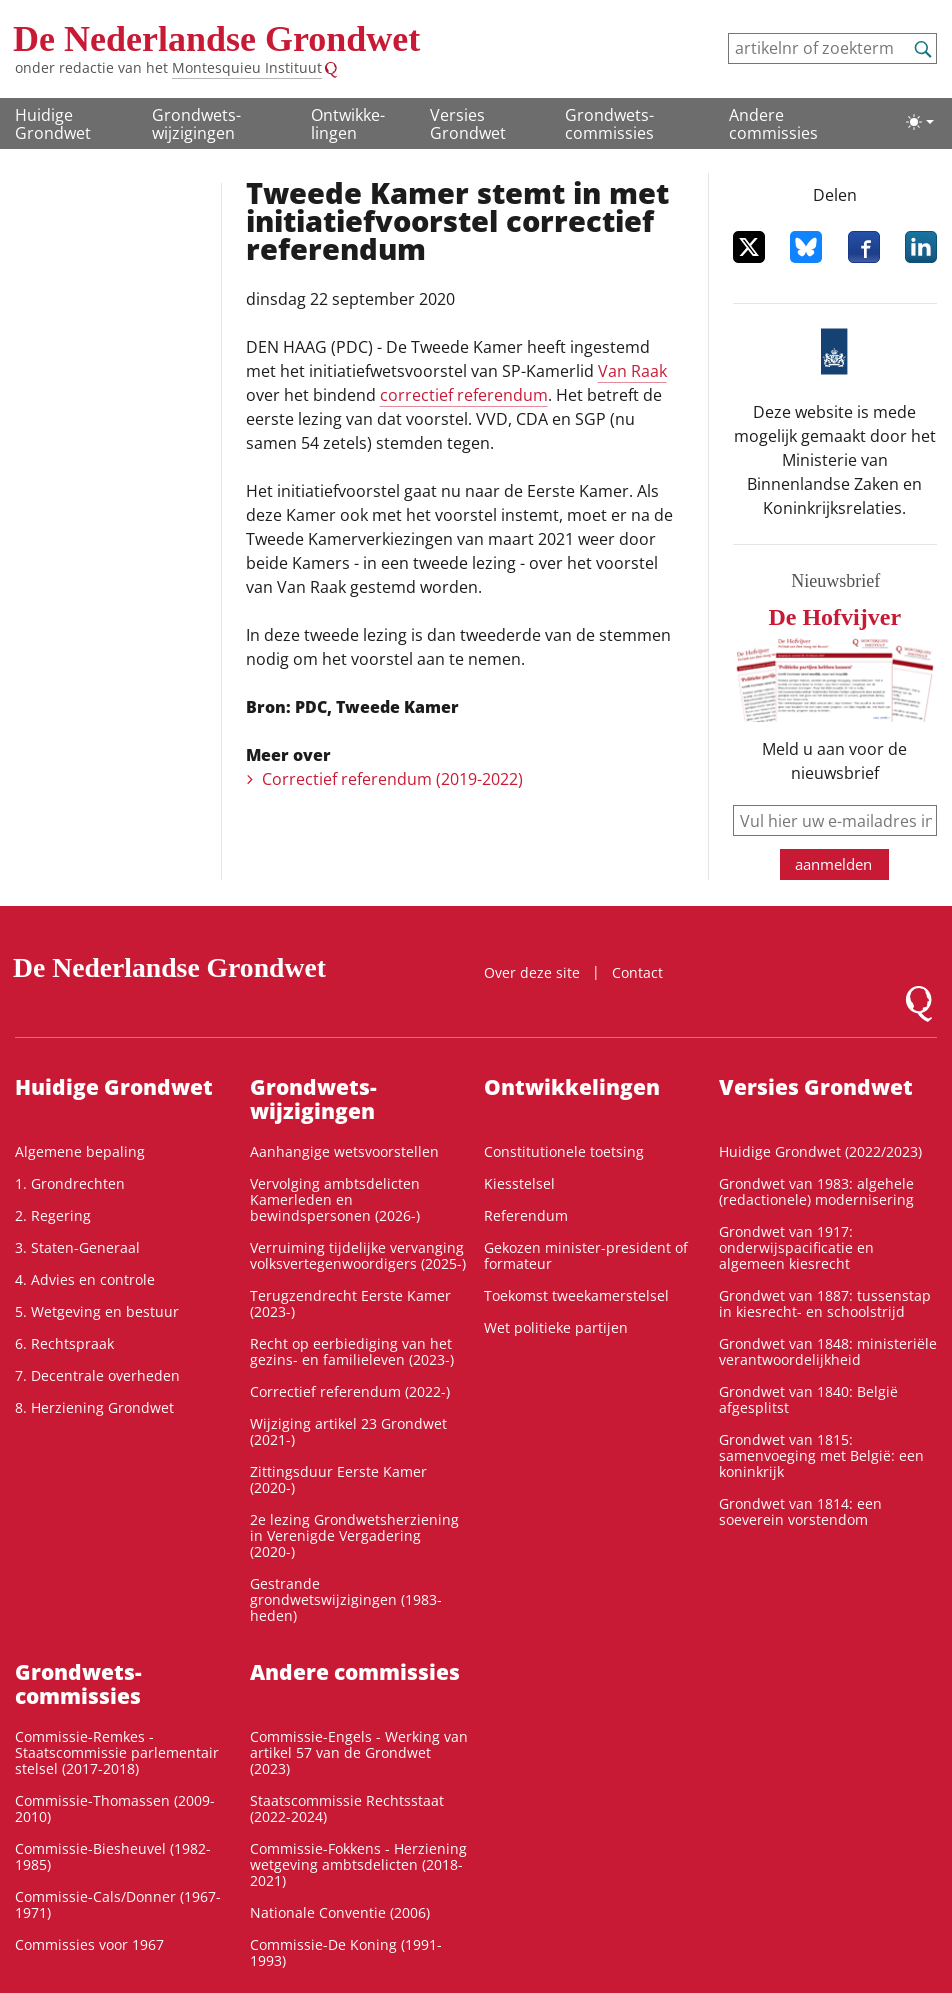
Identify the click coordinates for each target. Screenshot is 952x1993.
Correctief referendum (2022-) (350, 1391)
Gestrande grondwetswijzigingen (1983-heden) (346, 1599)
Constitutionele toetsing (564, 1151)
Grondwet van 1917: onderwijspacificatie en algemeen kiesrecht (796, 1247)
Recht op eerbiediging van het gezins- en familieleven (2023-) (352, 1351)
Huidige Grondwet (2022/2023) (820, 1151)
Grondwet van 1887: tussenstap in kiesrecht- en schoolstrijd (825, 1303)
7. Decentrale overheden (97, 1375)
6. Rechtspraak (64, 1343)
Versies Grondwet (468, 124)
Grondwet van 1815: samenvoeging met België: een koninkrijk (821, 1455)
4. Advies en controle (85, 1279)
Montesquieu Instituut (247, 67)
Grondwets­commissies (609, 124)
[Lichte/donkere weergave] (920, 122)
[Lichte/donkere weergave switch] (920, 122)
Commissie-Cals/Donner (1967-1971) (118, 1904)
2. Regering (53, 1215)
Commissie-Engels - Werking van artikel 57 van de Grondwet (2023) (359, 1752)
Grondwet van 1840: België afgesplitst (808, 1399)
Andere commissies (773, 124)
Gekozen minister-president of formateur (586, 1255)
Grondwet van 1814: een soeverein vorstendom (800, 1511)
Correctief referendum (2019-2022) (392, 779)
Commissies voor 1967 (89, 1944)
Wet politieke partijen (556, 1327)
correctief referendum (464, 395)
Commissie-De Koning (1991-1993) (346, 1952)
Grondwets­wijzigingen (196, 124)
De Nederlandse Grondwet (216, 39)
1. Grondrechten (70, 1183)
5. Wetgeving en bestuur (97, 1311)
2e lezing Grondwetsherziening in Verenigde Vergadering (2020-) (354, 1535)
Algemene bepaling (80, 1151)
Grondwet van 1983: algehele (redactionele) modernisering (816, 1191)
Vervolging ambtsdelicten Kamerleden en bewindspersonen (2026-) (335, 1199)
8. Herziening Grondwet (94, 1407)
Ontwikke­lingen (348, 124)
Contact (637, 972)
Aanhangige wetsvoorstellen (344, 1151)
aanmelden (833, 864)
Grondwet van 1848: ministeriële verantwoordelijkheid (828, 1351)
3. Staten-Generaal (77, 1247)
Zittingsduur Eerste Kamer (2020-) (338, 1479)
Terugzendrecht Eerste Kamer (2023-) (350, 1303)
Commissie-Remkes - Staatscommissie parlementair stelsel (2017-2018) (117, 1752)
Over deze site (532, 972)
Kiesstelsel (519, 1183)
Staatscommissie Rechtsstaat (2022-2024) (347, 1808)
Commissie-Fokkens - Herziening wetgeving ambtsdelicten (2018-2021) (358, 1864)
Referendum (526, 1215)
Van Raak (632, 371)
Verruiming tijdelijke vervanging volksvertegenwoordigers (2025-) (358, 1255)
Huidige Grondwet (53, 124)
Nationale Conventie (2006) (340, 1912)
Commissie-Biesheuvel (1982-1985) (113, 1856)
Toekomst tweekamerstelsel (576, 1295)
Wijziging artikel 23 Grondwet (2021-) (348, 1431)
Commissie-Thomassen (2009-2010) (115, 1808)
